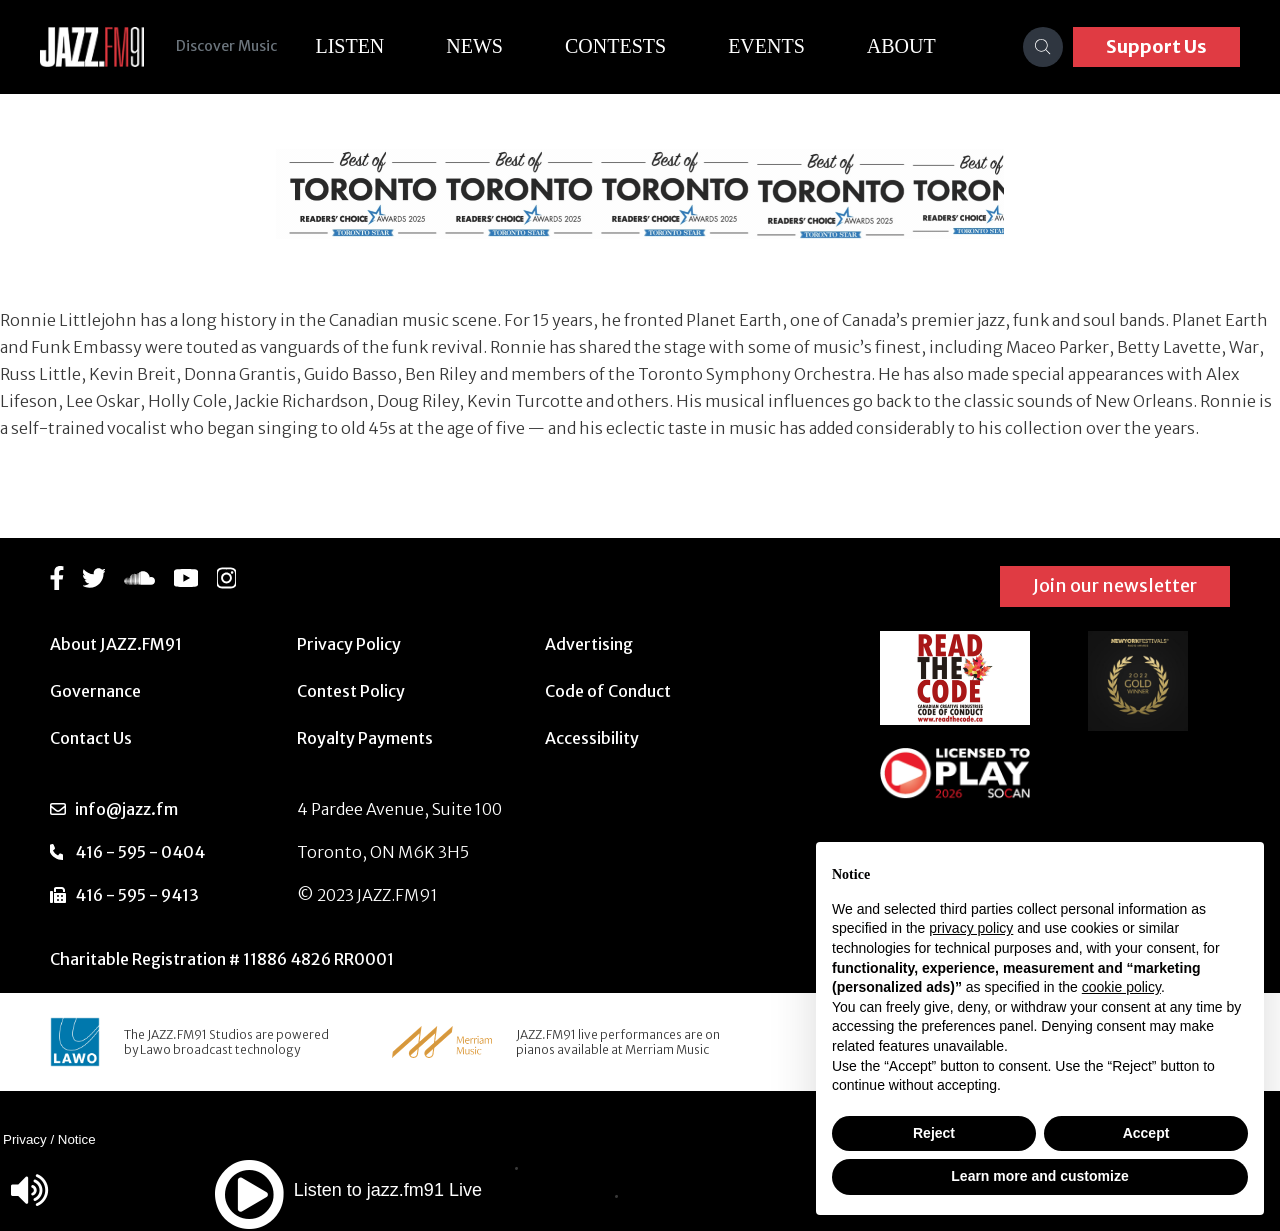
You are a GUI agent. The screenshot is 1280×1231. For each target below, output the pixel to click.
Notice (77, 1139)
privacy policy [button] (971, 928)
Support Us (1156, 46)
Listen (349, 46)
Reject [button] (934, 1133)
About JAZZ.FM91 (116, 644)
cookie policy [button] (1121, 987)
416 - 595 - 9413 (137, 895)
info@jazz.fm (126, 809)
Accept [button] (1146, 1133)
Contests (615, 46)
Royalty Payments (365, 738)
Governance (95, 691)
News (474, 46)
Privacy (25, 1139)
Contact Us (91, 738)
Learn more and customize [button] (1039, 1176)
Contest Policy (351, 691)
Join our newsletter (1115, 585)
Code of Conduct (608, 691)
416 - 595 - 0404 (140, 852)
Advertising (589, 644)
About (901, 46)
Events (766, 46)
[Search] (1043, 47)
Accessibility (592, 738)
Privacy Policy (349, 644)
